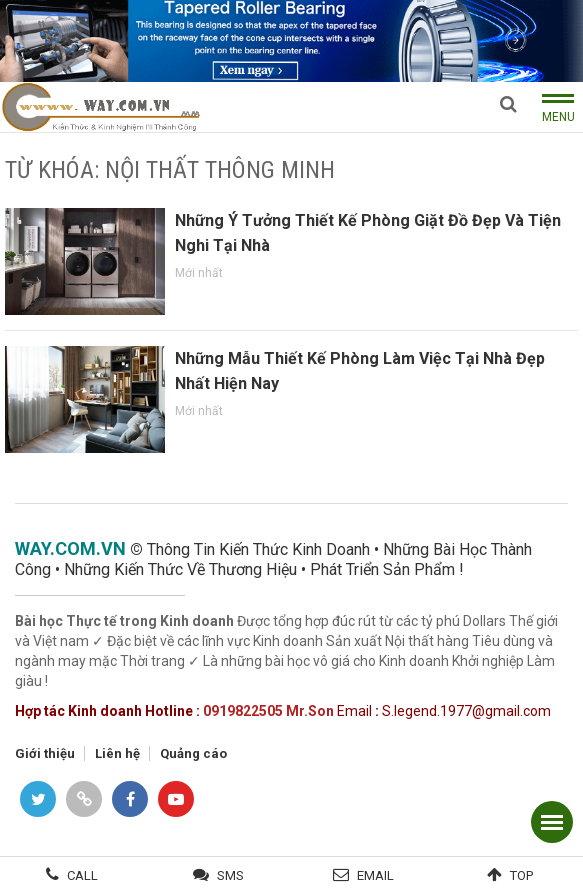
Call (82, 875)
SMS (230, 875)
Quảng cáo (193, 753)
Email (375, 875)
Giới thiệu (45, 753)
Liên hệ (117, 753)
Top (521, 875)
